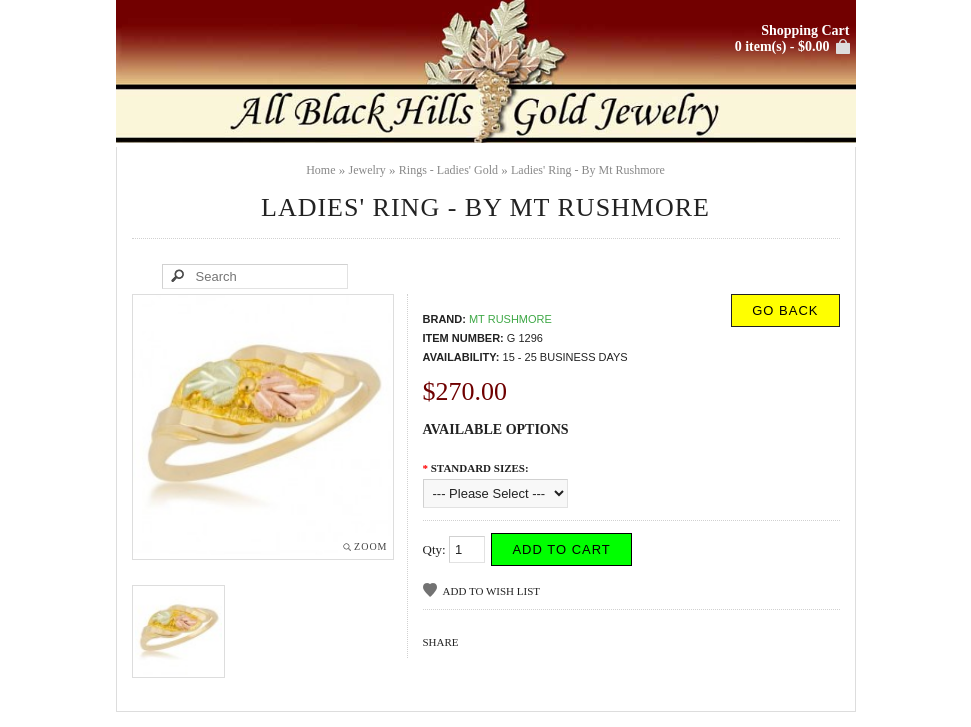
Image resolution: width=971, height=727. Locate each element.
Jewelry (367, 170)
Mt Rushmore (510, 319)
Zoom (370, 546)
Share (441, 642)
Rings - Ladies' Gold (448, 170)
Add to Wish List (491, 591)
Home (320, 170)
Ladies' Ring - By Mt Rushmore (588, 170)
